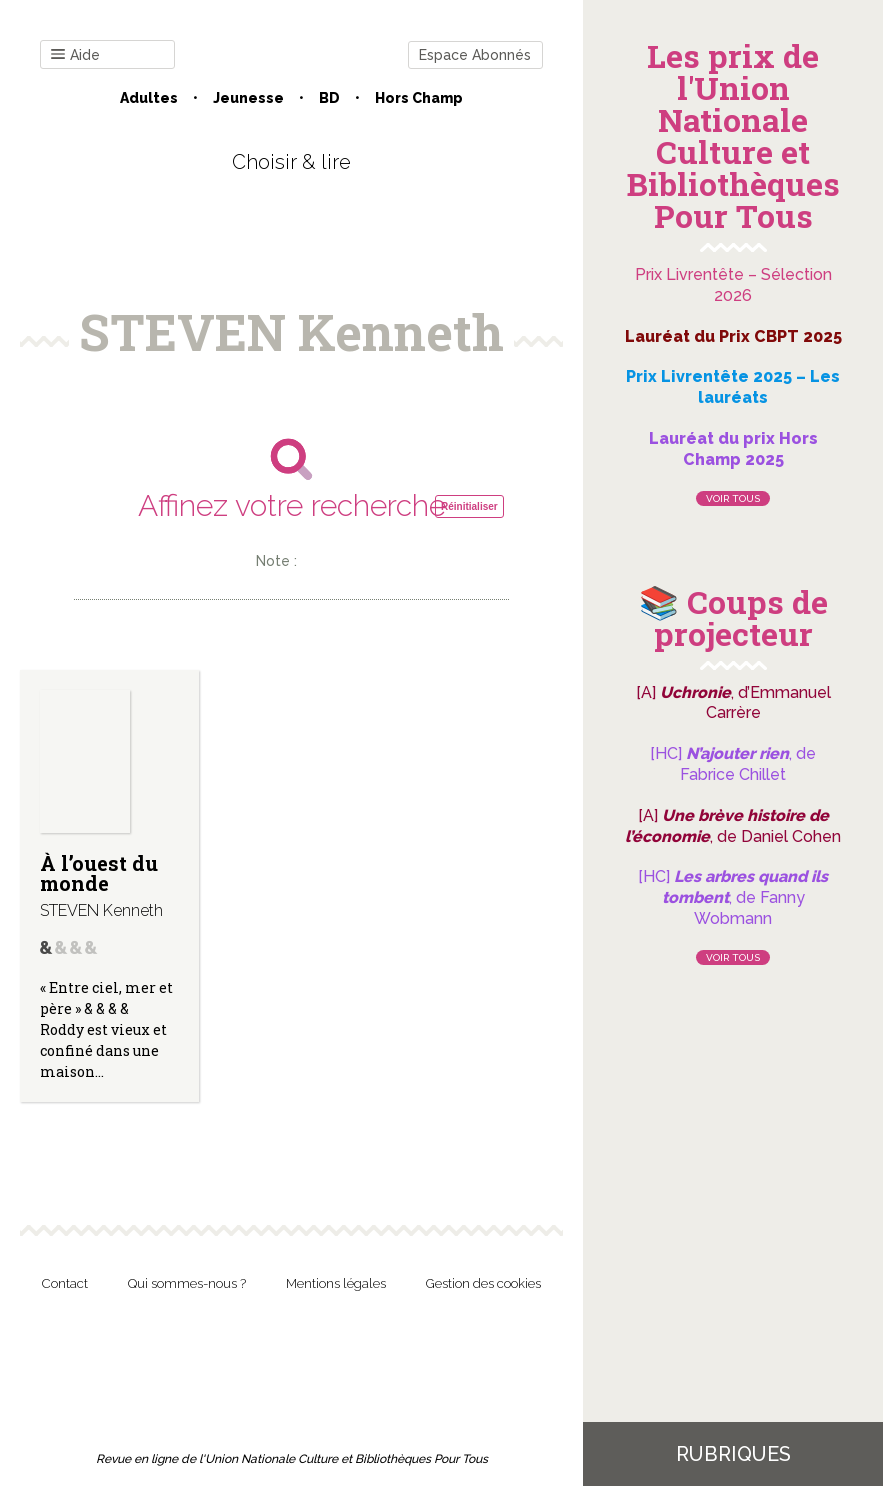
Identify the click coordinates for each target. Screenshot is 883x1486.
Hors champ (419, 98)
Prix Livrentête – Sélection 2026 (733, 285)
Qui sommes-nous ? (187, 1283)
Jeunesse (248, 98)
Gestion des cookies (483, 1283)
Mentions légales (336, 1283)
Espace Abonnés (475, 55)
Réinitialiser (469, 506)
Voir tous (733, 498)
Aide (75, 55)
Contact (65, 1283)
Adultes (149, 98)
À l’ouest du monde (99, 873)
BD (329, 98)
